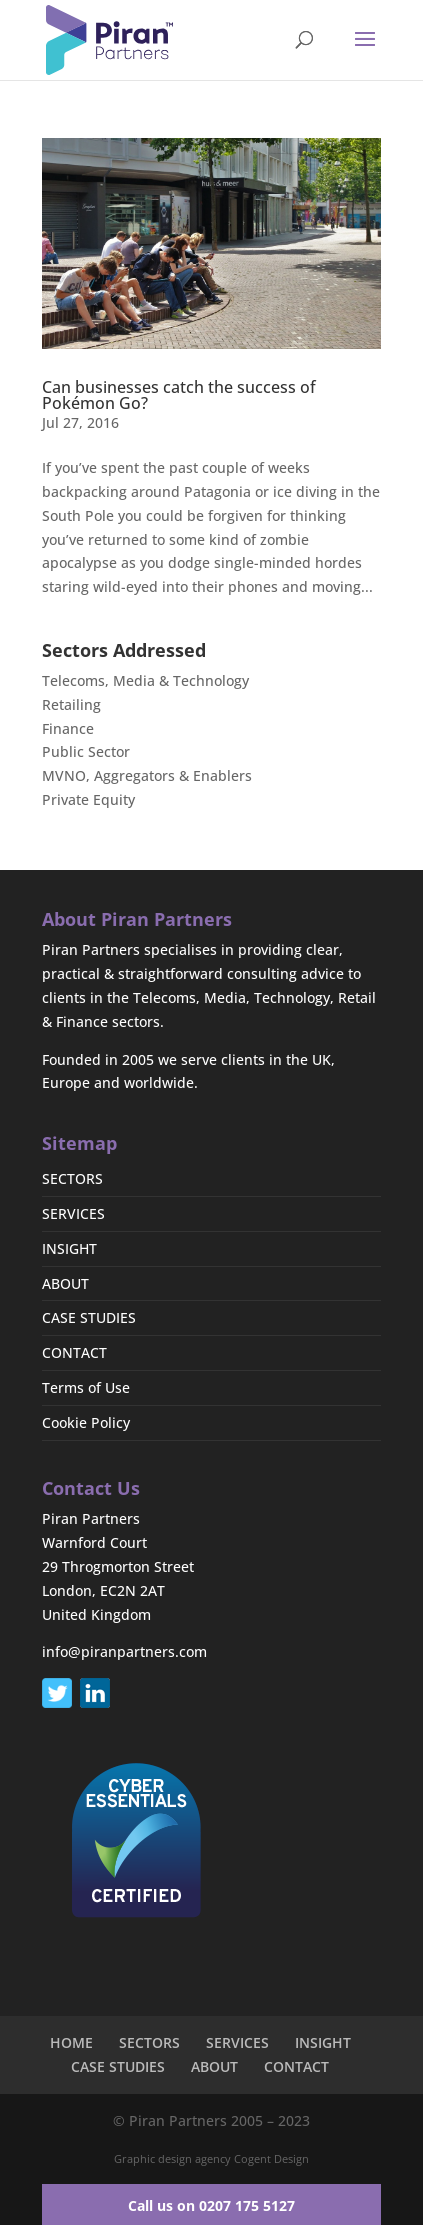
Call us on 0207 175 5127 (211, 2205)
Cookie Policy (86, 1422)
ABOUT (65, 1283)
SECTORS (72, 1178)
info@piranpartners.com (124, 1651)
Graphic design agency (172, 2158)
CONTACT (74, 1352)
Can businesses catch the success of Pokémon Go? (179, 395)
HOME (71, 2042)
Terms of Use (86, 1387)
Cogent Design (271, 2158)
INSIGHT (69, 1248)
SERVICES (73, 1213)
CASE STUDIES (89, 1317)
